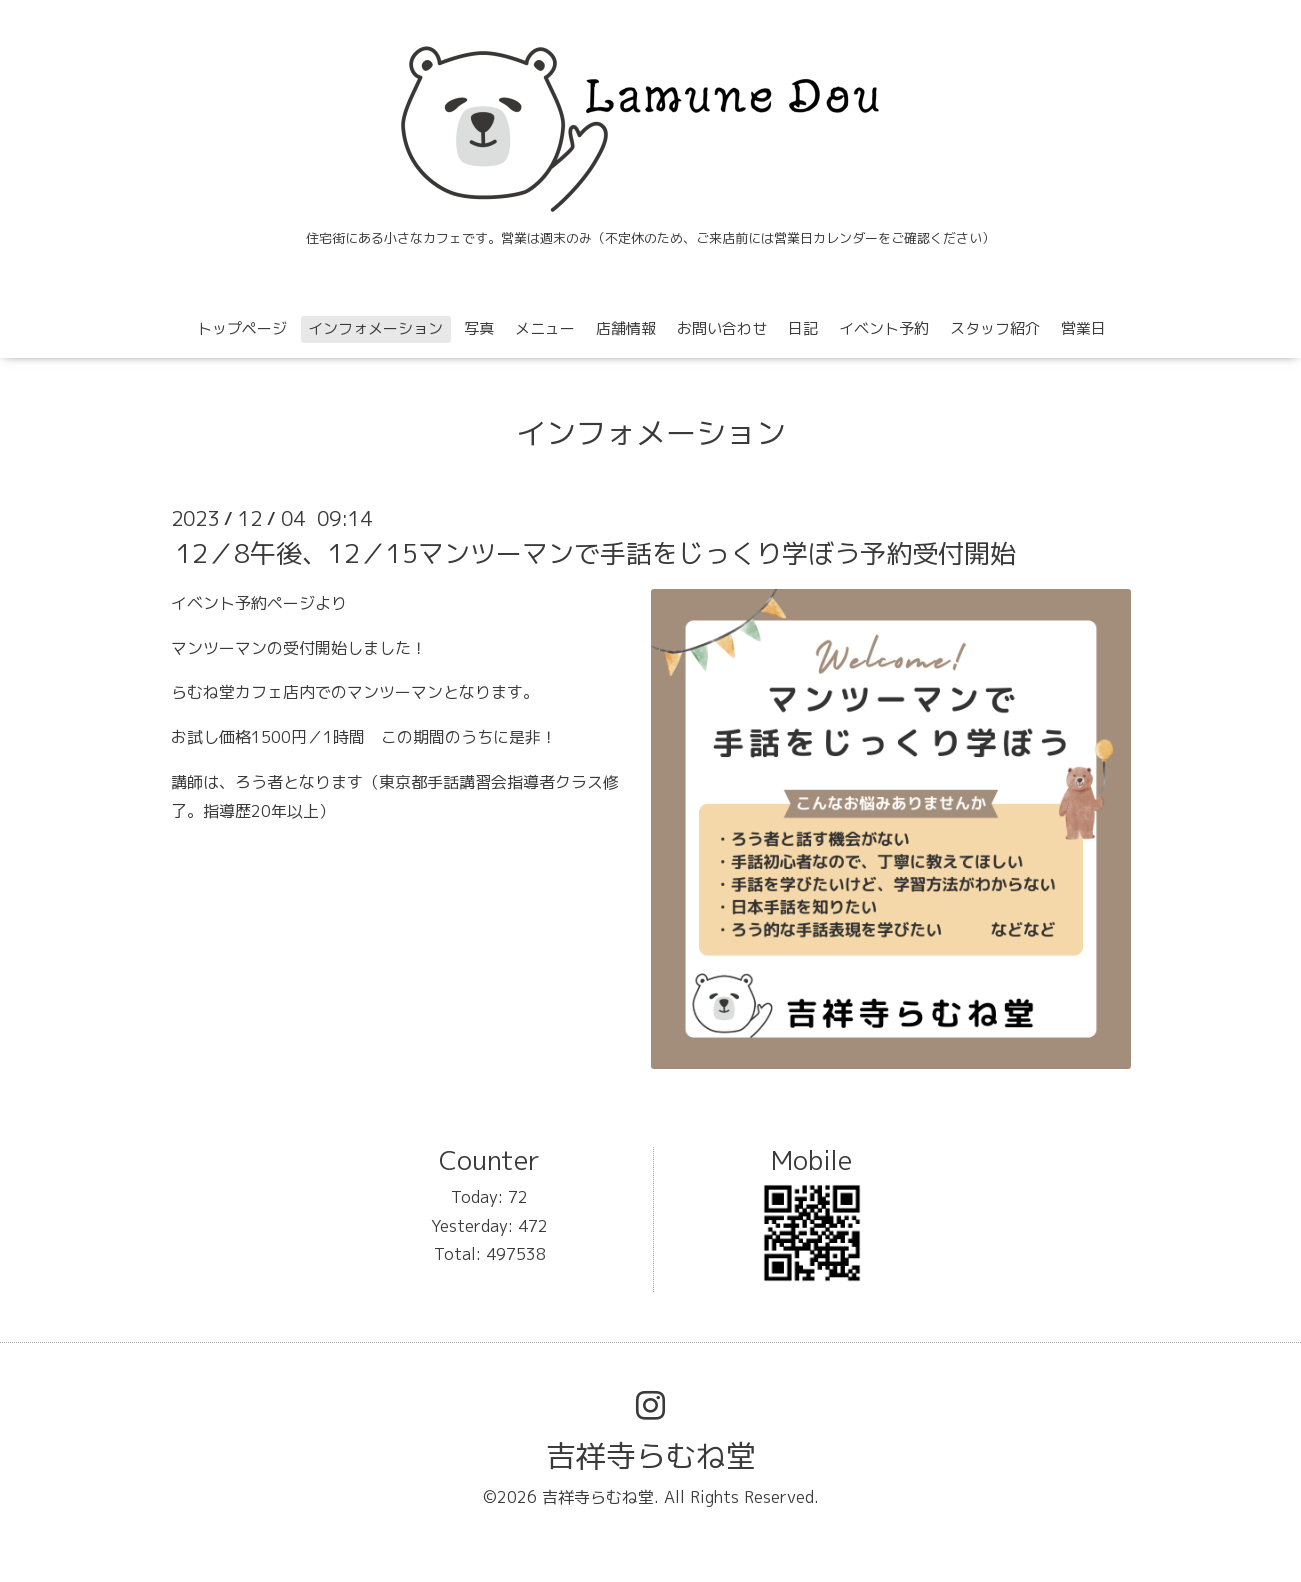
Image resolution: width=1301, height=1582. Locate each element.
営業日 (1083, 328)
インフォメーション (375, 328)
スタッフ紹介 (995, 328)
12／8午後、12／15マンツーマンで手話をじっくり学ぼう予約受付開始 (596, 553)
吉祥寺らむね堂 (651, 1456)
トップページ (242, 328)
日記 (803, 328)
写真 (479, 328)
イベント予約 (884, 328)
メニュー (545, 328)
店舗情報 (626, 328)
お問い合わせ (722, 328)
